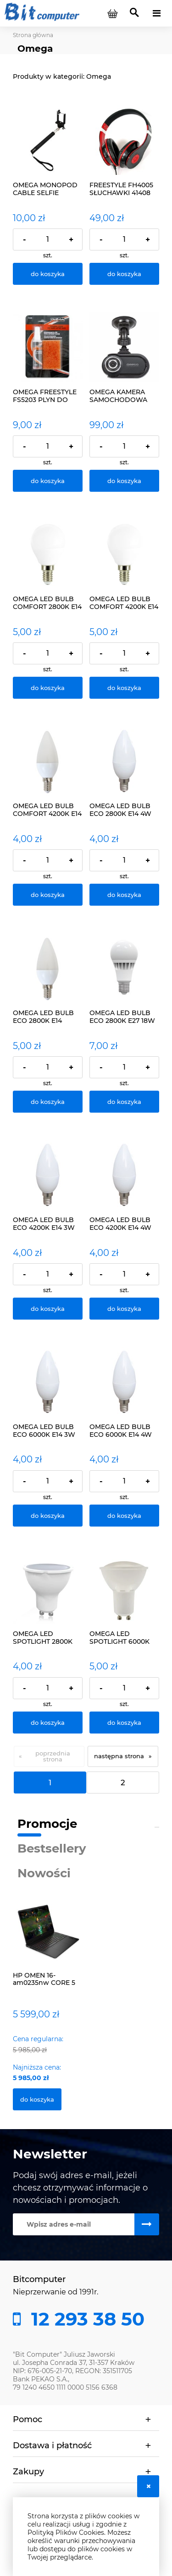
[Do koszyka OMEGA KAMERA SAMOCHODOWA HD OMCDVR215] (124, 481)
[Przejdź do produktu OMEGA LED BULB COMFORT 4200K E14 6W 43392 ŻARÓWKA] (124, 554)
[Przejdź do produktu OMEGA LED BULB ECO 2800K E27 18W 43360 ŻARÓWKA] (124, 968)
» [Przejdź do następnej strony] (150, 1756)
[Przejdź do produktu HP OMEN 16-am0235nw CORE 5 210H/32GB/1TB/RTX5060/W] (48, 1942)
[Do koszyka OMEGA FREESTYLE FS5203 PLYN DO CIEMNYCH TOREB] (48, 481)
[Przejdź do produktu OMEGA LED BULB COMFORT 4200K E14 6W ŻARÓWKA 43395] (48, 761)
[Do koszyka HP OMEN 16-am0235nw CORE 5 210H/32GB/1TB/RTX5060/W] (37, 2099)
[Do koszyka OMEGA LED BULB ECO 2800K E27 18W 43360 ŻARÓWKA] (124, 1102)
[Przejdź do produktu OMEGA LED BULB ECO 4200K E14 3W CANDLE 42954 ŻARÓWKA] (48, 1175)
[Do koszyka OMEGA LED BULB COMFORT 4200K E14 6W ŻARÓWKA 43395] (48, 895)
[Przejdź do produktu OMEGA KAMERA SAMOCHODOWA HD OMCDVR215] (124, 347)
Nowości (44, 1873)
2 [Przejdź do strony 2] (123, 1782)
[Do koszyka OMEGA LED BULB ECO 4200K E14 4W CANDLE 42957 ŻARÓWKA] (124, 1309)
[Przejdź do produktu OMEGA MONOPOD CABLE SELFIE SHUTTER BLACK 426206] (48, 140)
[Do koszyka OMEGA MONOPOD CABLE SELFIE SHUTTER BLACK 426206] (48, 274)
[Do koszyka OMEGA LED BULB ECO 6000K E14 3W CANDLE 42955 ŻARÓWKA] (48, 1516)
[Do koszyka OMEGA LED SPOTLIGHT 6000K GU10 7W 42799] (124, 1723)
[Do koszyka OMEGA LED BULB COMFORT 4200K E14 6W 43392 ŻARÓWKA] (124, 688)
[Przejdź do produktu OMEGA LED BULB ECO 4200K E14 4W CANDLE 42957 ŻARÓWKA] (124, 1175)
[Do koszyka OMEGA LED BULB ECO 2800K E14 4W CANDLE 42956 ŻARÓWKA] (124, 895)
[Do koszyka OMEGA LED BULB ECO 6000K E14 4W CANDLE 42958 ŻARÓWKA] (124, 1516)
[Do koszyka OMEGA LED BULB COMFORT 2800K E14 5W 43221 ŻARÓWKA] (48, 688)
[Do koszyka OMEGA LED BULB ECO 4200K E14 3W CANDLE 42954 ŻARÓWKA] (48, 1309)
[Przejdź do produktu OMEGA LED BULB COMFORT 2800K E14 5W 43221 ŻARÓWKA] (48, 554)
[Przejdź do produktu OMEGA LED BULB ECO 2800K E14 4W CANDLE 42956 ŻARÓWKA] (124, 761)
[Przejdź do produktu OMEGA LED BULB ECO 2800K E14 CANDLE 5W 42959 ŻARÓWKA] (48, 968)
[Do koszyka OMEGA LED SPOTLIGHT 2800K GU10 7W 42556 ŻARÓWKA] (48, 1723)
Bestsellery (51, 1848)
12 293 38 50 (85, 2319)
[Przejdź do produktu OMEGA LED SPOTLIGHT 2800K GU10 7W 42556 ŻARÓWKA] (48, 1589)
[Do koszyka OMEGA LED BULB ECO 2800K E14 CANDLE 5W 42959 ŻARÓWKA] (48, 1102)
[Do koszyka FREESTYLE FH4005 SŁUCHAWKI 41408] (124, 274)
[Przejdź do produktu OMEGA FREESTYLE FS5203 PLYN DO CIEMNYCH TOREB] (48, 347)
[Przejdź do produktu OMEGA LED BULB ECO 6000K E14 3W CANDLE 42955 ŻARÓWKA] (48, 1382)
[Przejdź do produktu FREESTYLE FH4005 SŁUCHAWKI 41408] (124, 140)
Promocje (47, 1823)
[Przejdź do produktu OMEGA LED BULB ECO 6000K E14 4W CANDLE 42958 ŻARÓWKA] (124, 1382)
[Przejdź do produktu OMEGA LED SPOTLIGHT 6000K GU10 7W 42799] (124, 1589)
